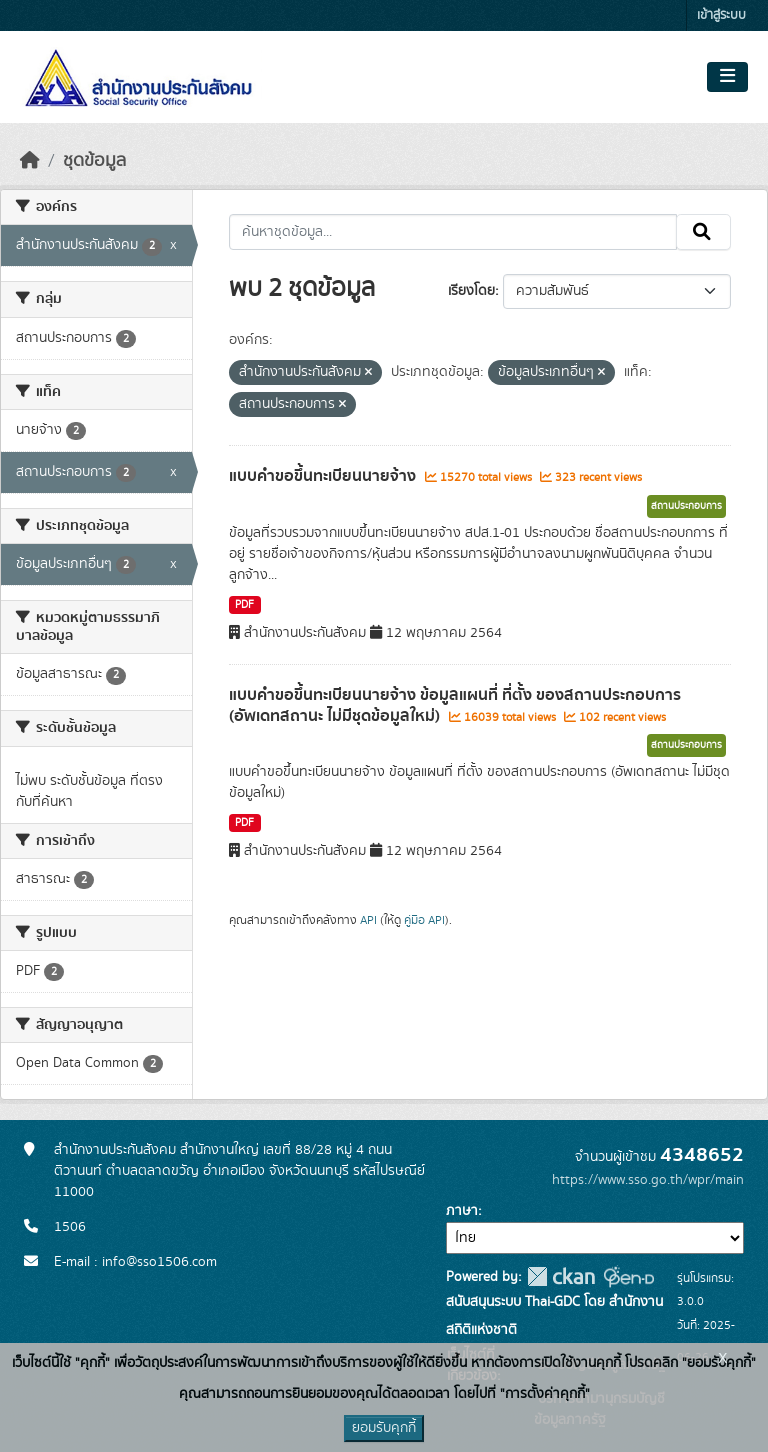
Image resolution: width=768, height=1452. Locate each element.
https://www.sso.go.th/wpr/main (648, 1180)
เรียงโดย (471, 291)
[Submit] (703, 232)
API (368, 920)
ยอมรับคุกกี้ (384, 1428)
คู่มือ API (424, 920)
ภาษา (462, 1211)
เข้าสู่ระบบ (721, 15)
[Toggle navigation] (727, 77)
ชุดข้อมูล (94, 161)
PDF (244, 605)
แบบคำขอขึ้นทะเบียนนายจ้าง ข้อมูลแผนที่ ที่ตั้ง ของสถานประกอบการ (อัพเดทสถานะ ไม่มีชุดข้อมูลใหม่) (455, 705)
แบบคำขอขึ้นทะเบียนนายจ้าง (324, 476)
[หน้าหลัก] (30, 161)
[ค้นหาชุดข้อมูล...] (453, 232)
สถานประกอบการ (686, 506)
